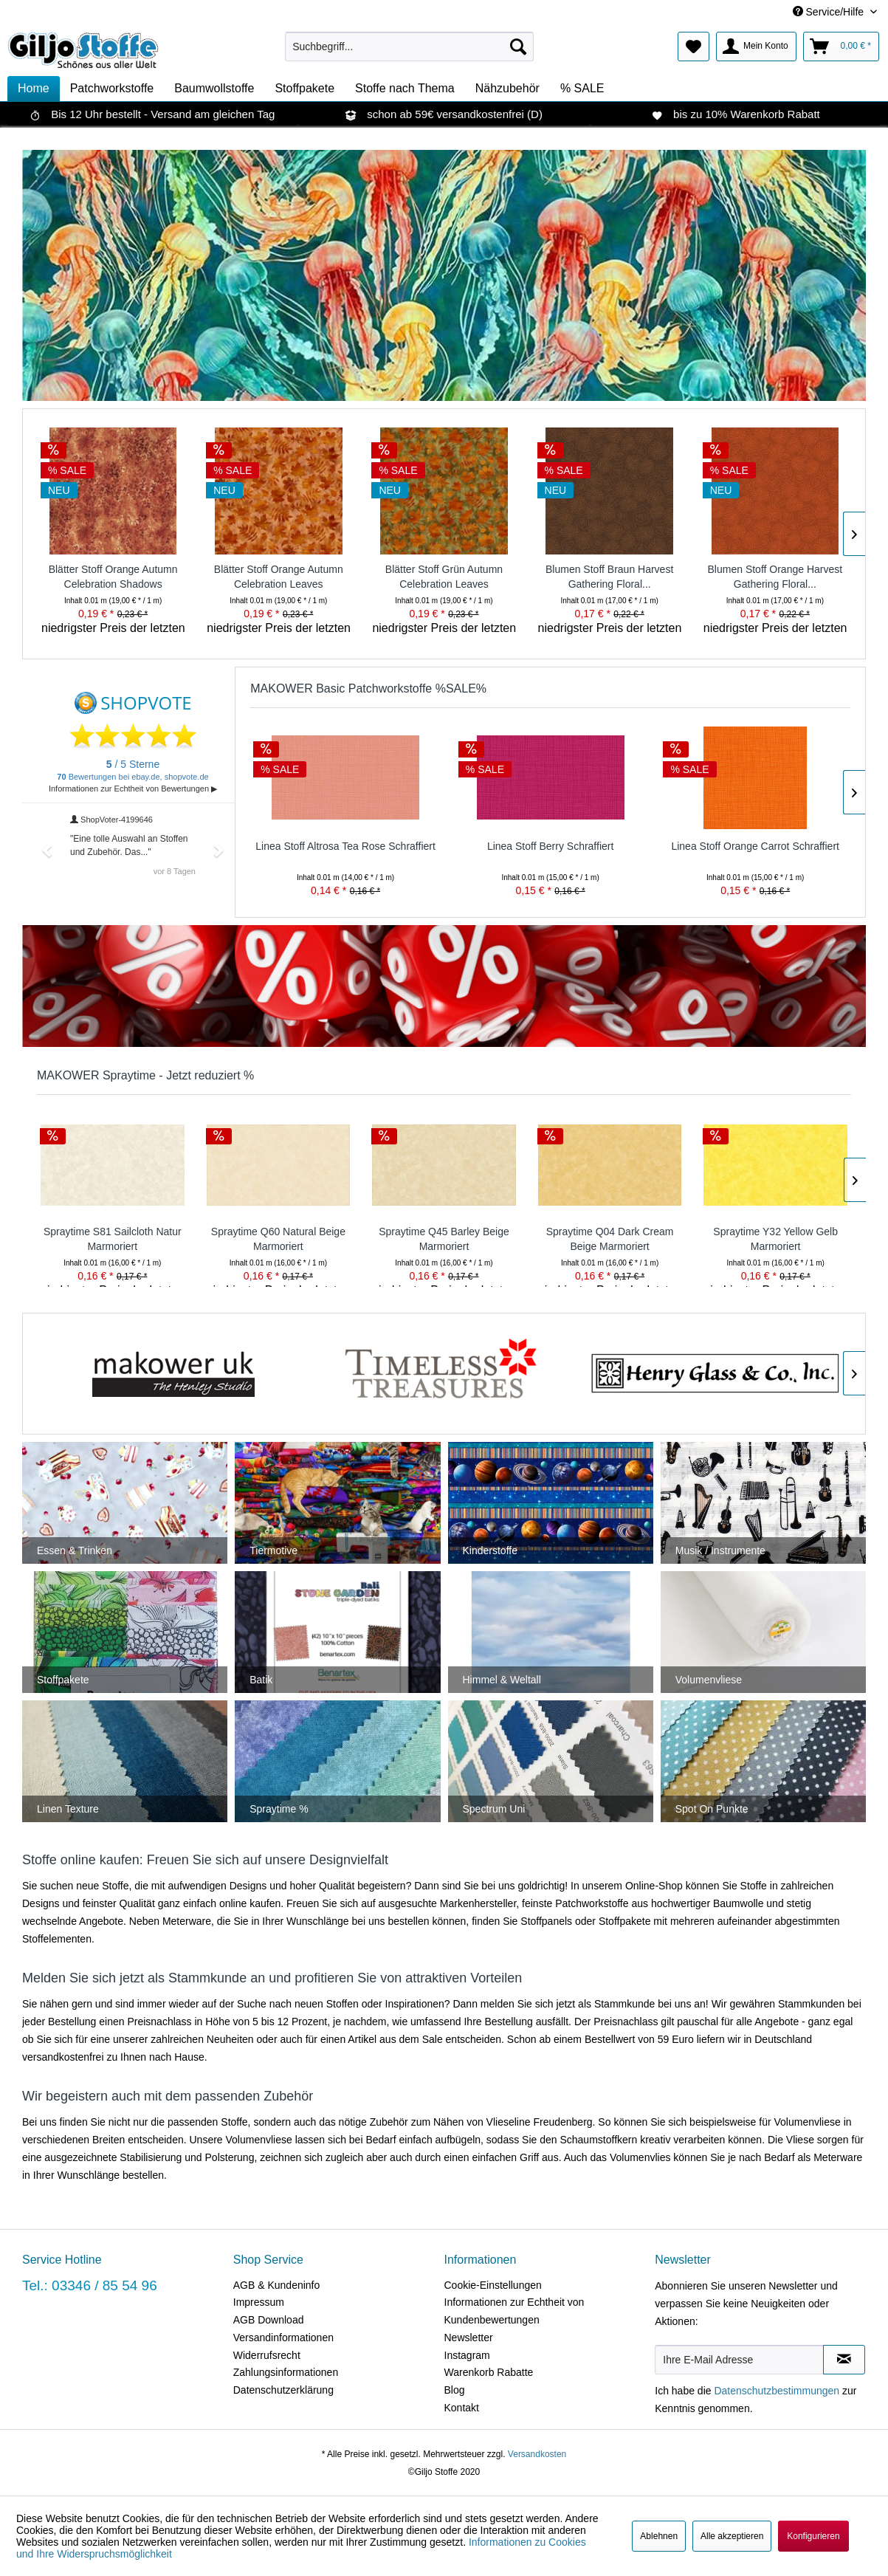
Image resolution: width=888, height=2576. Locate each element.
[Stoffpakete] (304, 88)
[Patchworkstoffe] (112, 88)
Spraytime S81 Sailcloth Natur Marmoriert (113, 1239)
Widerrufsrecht (266, 2355)
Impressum (258, 2302)
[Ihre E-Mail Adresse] (739, 2359)
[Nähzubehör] (507, 88)
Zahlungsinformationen (285, 2372)
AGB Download (268, 2320)
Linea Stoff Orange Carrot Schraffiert (755, 846)
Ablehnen (659, 2536)
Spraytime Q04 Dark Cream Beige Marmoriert (610, 1239)
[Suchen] (518, 46)
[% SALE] (582, 88)
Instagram (467, 2355)
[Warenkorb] (841, 46)
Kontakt (461, 2408)
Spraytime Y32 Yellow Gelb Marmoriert (775, 1239)
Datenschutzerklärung (283, 2390)
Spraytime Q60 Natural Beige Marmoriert (278, 1239)
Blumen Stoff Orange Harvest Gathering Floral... (775, 576)
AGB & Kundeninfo (276, 2285)
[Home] (33, 88)
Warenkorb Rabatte (489, 2372)
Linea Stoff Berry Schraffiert (550, 846)
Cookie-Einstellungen (493, 2285)
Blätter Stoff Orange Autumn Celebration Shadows (113, 576)
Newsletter (468, 2337)
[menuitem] (409, 46)
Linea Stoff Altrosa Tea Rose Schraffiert (345, 846)
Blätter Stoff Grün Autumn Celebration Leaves (444, 576)
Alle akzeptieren (732, 2536)
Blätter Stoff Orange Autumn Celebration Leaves (278, 576)
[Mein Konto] (756, 46)
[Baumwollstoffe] (214, 88)
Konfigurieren (813, 2536)
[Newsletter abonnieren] (844, 2359)
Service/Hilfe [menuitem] (830, 12)
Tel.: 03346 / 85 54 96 (89, 2285)
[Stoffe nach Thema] (405, 88)
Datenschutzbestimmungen (776, 2391)
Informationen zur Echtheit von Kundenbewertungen (514, 2311)
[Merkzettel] (693, 46)
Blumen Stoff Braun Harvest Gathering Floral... (609, 576)
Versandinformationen (283, 2337)
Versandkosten (537, 2454)
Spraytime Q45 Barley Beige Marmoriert (444, 1239)
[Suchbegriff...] (409, 46)
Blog (454, 2390)
